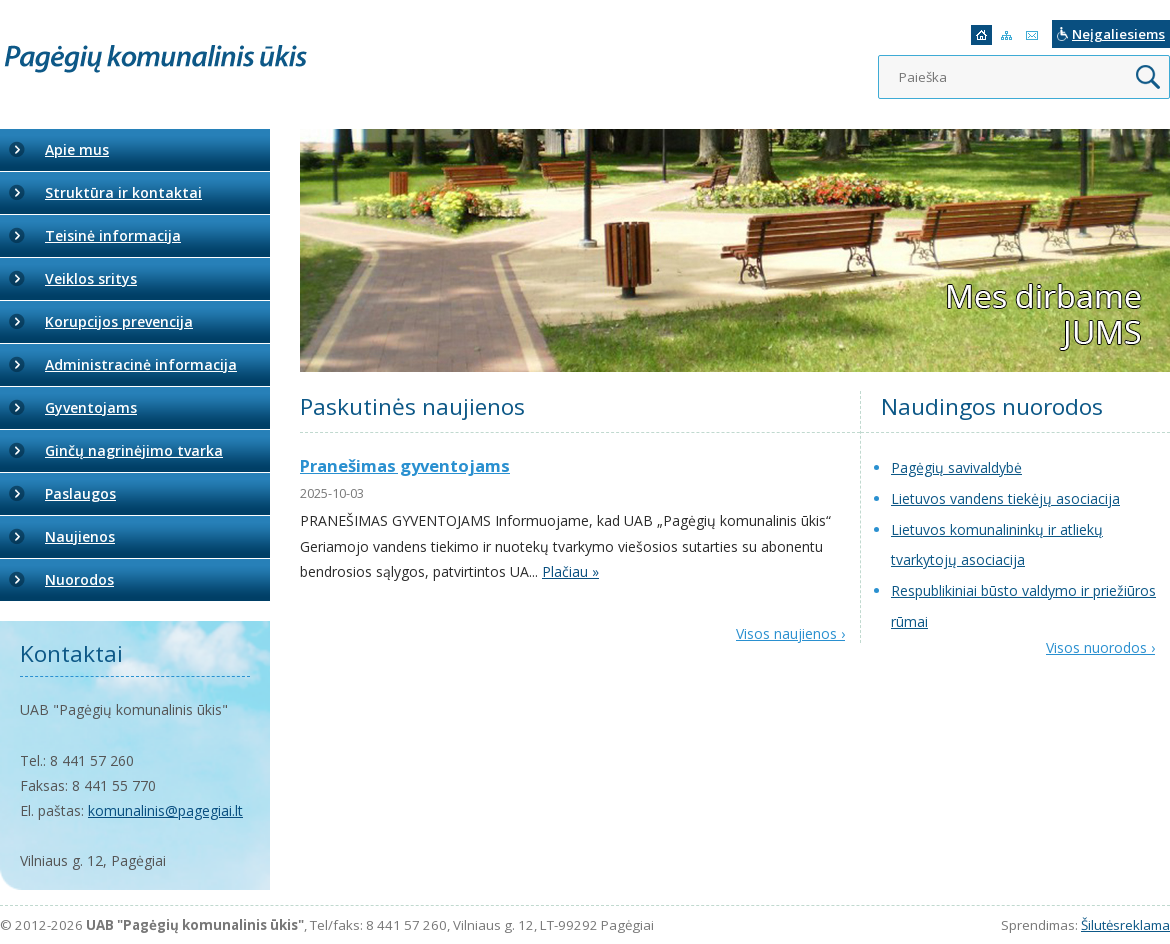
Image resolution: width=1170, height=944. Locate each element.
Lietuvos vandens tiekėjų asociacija (1005, 498)
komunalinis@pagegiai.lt (165, 810)
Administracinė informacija (141, 364)
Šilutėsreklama (1125, 925)
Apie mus (77, 149)
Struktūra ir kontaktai (123, 192)
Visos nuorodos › (1100, 647)
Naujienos (80, 536)
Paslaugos (80, 493)
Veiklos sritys (91, 278)
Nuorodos (79, 579)
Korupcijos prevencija (119, 321)
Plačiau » (570, 571)
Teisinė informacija (113, 235)
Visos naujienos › (790, 633)
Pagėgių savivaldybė (956, 467)
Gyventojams (91, 407)
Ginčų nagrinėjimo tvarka (134, 450)
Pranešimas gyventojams (405, 465)
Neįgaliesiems (1118, 34)
